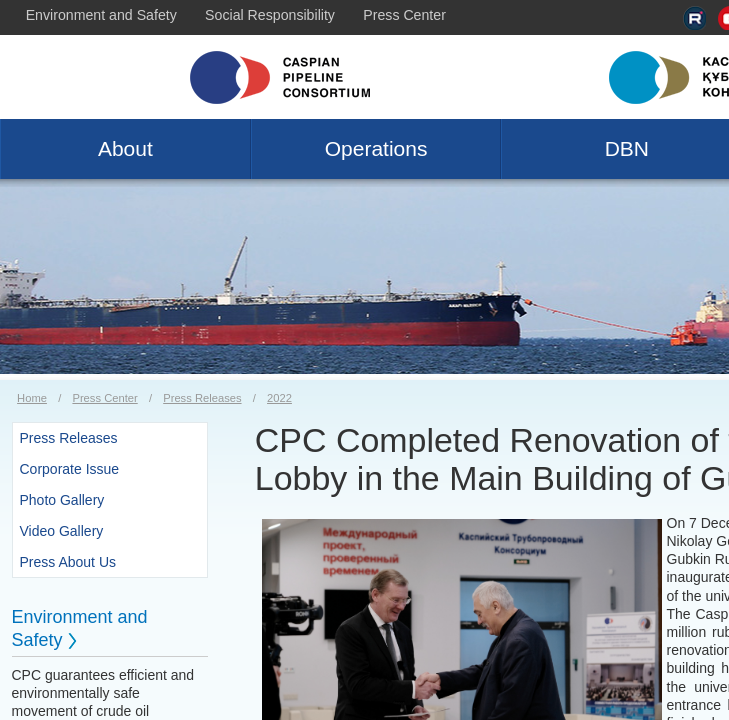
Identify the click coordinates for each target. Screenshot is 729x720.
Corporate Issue (70, 469)
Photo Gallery (62, 500)
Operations (376, 148)
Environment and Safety (101, 15)
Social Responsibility (270, 15)
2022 (279, 398)
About (125, 148)
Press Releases (202, 398)
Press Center (404, 15)
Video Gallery (62, 531)
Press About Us (68, 562)
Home (32, 398)
